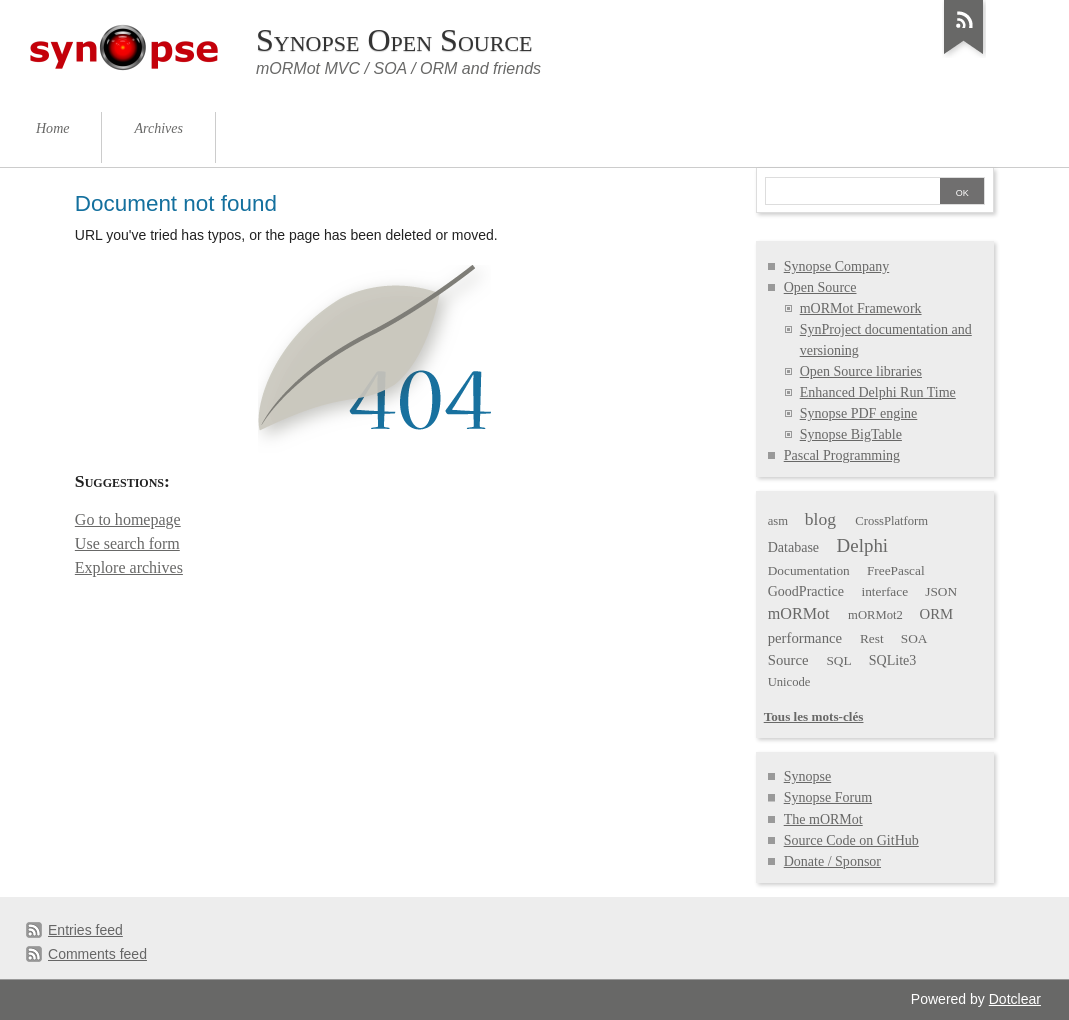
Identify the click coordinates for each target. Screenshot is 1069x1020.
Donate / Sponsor (832, 861)
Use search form (127, 543)
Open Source (820, 287)
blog (820, 519)
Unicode (789, 682)
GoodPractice (806, 591)
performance (805, 638)
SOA (914, 638)
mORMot (799, 613)
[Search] (853, 193)
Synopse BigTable (851, 434)
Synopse (808, 776)
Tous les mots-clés (814, 716)
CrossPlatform (891, 521)
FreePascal (896, 570)
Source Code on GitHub (851, 840)
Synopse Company (837, 266)
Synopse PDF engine (859, 413)
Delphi (863, 545)
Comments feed (97, 954)
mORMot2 (875, 615)
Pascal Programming (842, 455)
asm (778, 521)
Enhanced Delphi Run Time (878, 392)
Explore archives (129, 567)
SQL (838, 660)
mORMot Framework (861, 308)
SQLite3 (893, 660)
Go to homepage (128, 519)
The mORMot (823, 819)
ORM (937, 614)
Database (793, 547)
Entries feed (85, 930)
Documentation (809, 570)
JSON (941, 591)
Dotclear (1015, 999)
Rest (872, 638)
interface (885, 591)
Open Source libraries (861, 371)
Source (788, 660)
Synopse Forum (828, 797)
